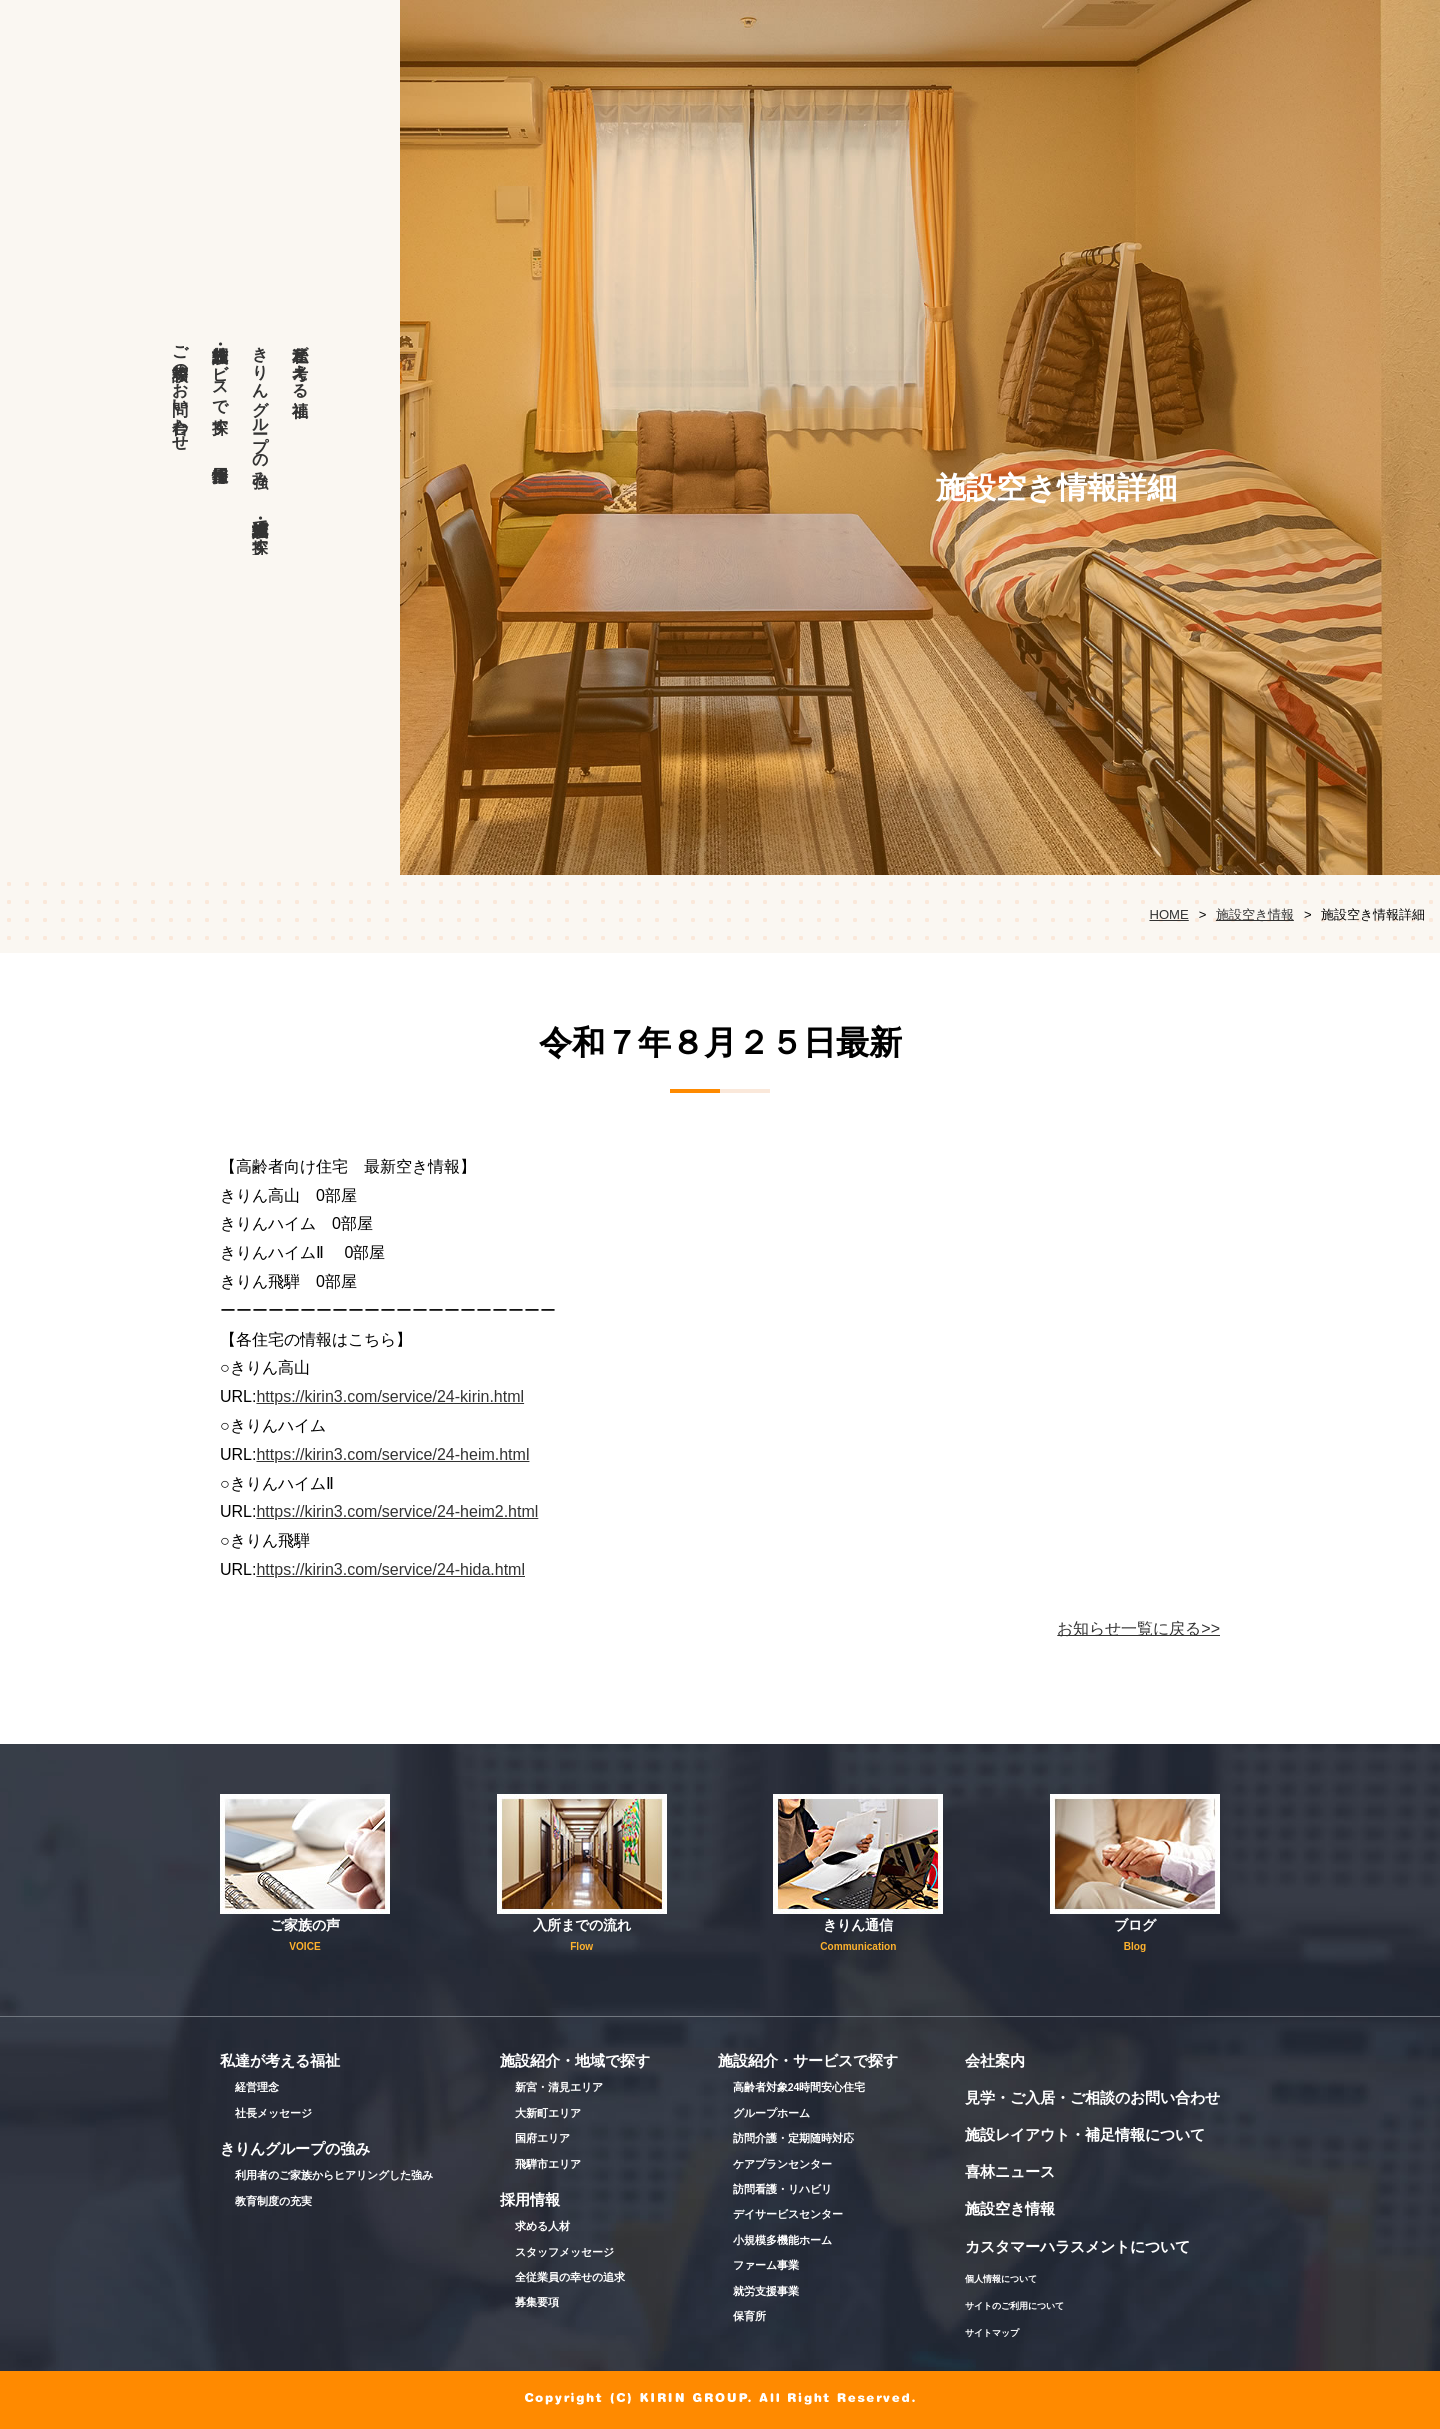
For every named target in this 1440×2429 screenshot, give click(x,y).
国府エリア (542, 2138)
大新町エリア (548, 2113)
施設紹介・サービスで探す (220, 380)
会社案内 (995, 2060)
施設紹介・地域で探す (260, 527)
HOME (1168, 914)
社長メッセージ (273, 2113)
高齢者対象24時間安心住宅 (799, 2087)
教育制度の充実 (273, 2201)
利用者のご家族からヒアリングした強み (334, 2175)
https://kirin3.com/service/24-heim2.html (397, 1511)
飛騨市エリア (548, 2164)
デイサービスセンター (788, 2214)
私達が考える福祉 (300, 362)
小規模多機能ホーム (782, 2240)
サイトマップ (992, 2332)
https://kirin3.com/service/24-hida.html (390, 1569)
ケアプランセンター (782, 2164)
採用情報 (220, 440)
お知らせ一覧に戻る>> (1138, 1628)
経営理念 (257, 2087)
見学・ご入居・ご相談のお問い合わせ (1092, 2097)
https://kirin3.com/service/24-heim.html (392, 1454)
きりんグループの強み (260, 407)
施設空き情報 (1255, 914)
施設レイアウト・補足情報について (1085, 2134)
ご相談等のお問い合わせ (180, 389)
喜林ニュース (1010, 2171)
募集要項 (537, 2302)
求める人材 (542, 2226)
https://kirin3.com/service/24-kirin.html (390, 1396)
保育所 (749, 2316)
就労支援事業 (766, 2291)
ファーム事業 (766, 2265)
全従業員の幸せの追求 (570, 2277)
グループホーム (771, 2113)
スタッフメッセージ (564, 2252)
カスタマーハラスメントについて (1077, 2246)
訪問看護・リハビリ (782, 2189)
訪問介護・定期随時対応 (793, 2138)
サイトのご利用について (1014, 2305)
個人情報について (1001, 2278)
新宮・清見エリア (559, 2087)
